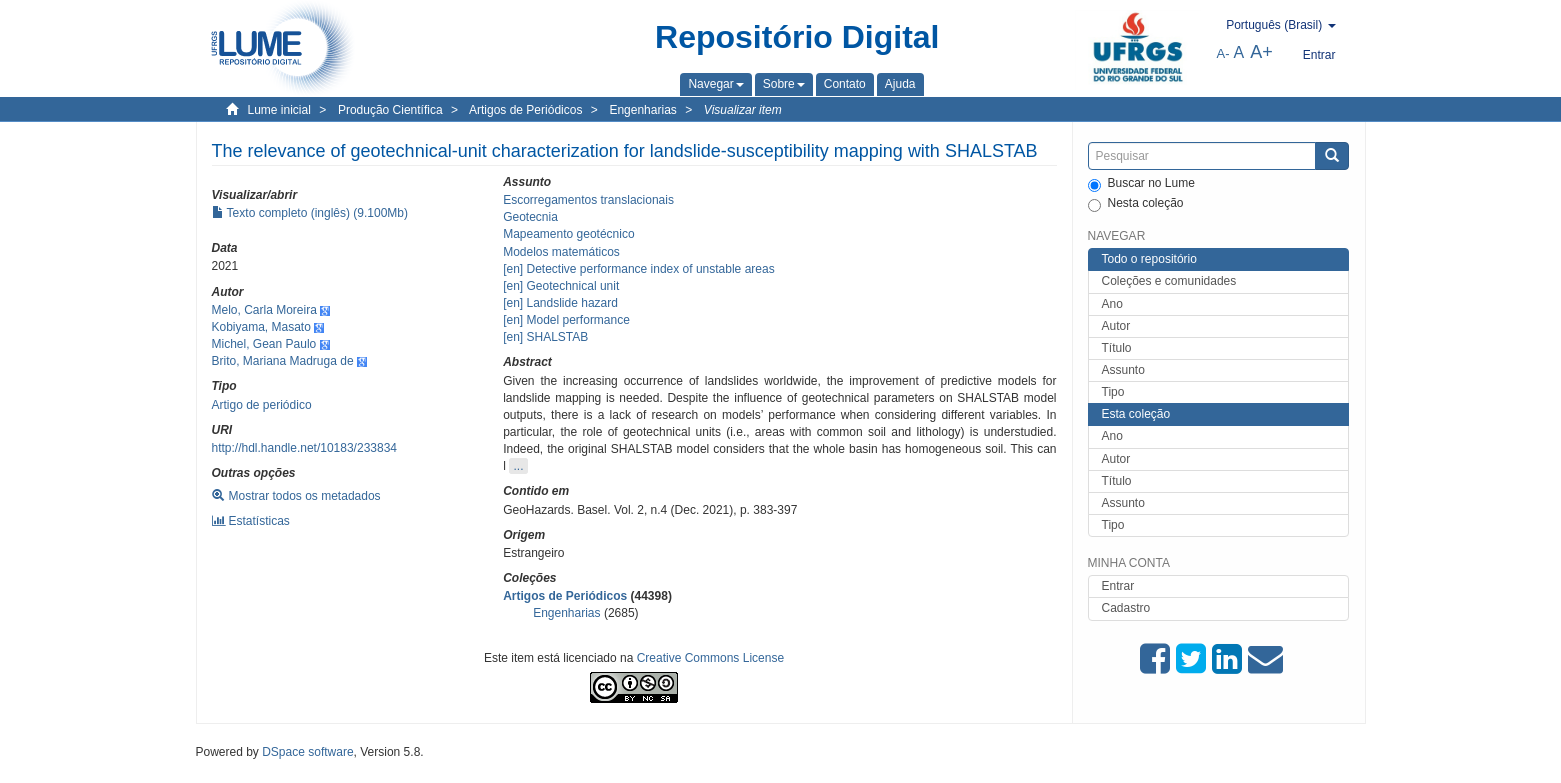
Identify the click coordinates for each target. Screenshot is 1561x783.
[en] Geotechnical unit (561, 286)
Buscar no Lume (1141, 184)
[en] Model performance (566, 320)
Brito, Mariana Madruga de (283, 361)
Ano (1112, 304)
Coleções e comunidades (1169, 281)
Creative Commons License (710, 658)
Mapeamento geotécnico (568, 234)
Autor (1116, 326)
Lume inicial (279, 110)
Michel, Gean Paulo (264, 344)
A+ (1261, 52)
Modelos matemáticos (561, 252)
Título (1117, 348)
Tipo (1113, 392)
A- (1223, 53)
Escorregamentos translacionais (588, 200)
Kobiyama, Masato (261, 327)
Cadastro (1126, 608)
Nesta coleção (1136, 204)
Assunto (1123, 370)
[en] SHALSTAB (545, 337)
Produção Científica (390, 110)
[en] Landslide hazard (560, 303)
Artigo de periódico (262, 405)
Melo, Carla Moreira (264, 310)
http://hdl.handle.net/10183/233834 (305, 448)
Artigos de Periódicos (525, 110)
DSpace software (307, 752)
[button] (715, 84)
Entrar (1118, 586)
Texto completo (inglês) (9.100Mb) (310, 213)
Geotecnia (530, 217)
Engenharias (642, 110)
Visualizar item (743, 110)
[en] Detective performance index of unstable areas (639, 269)
